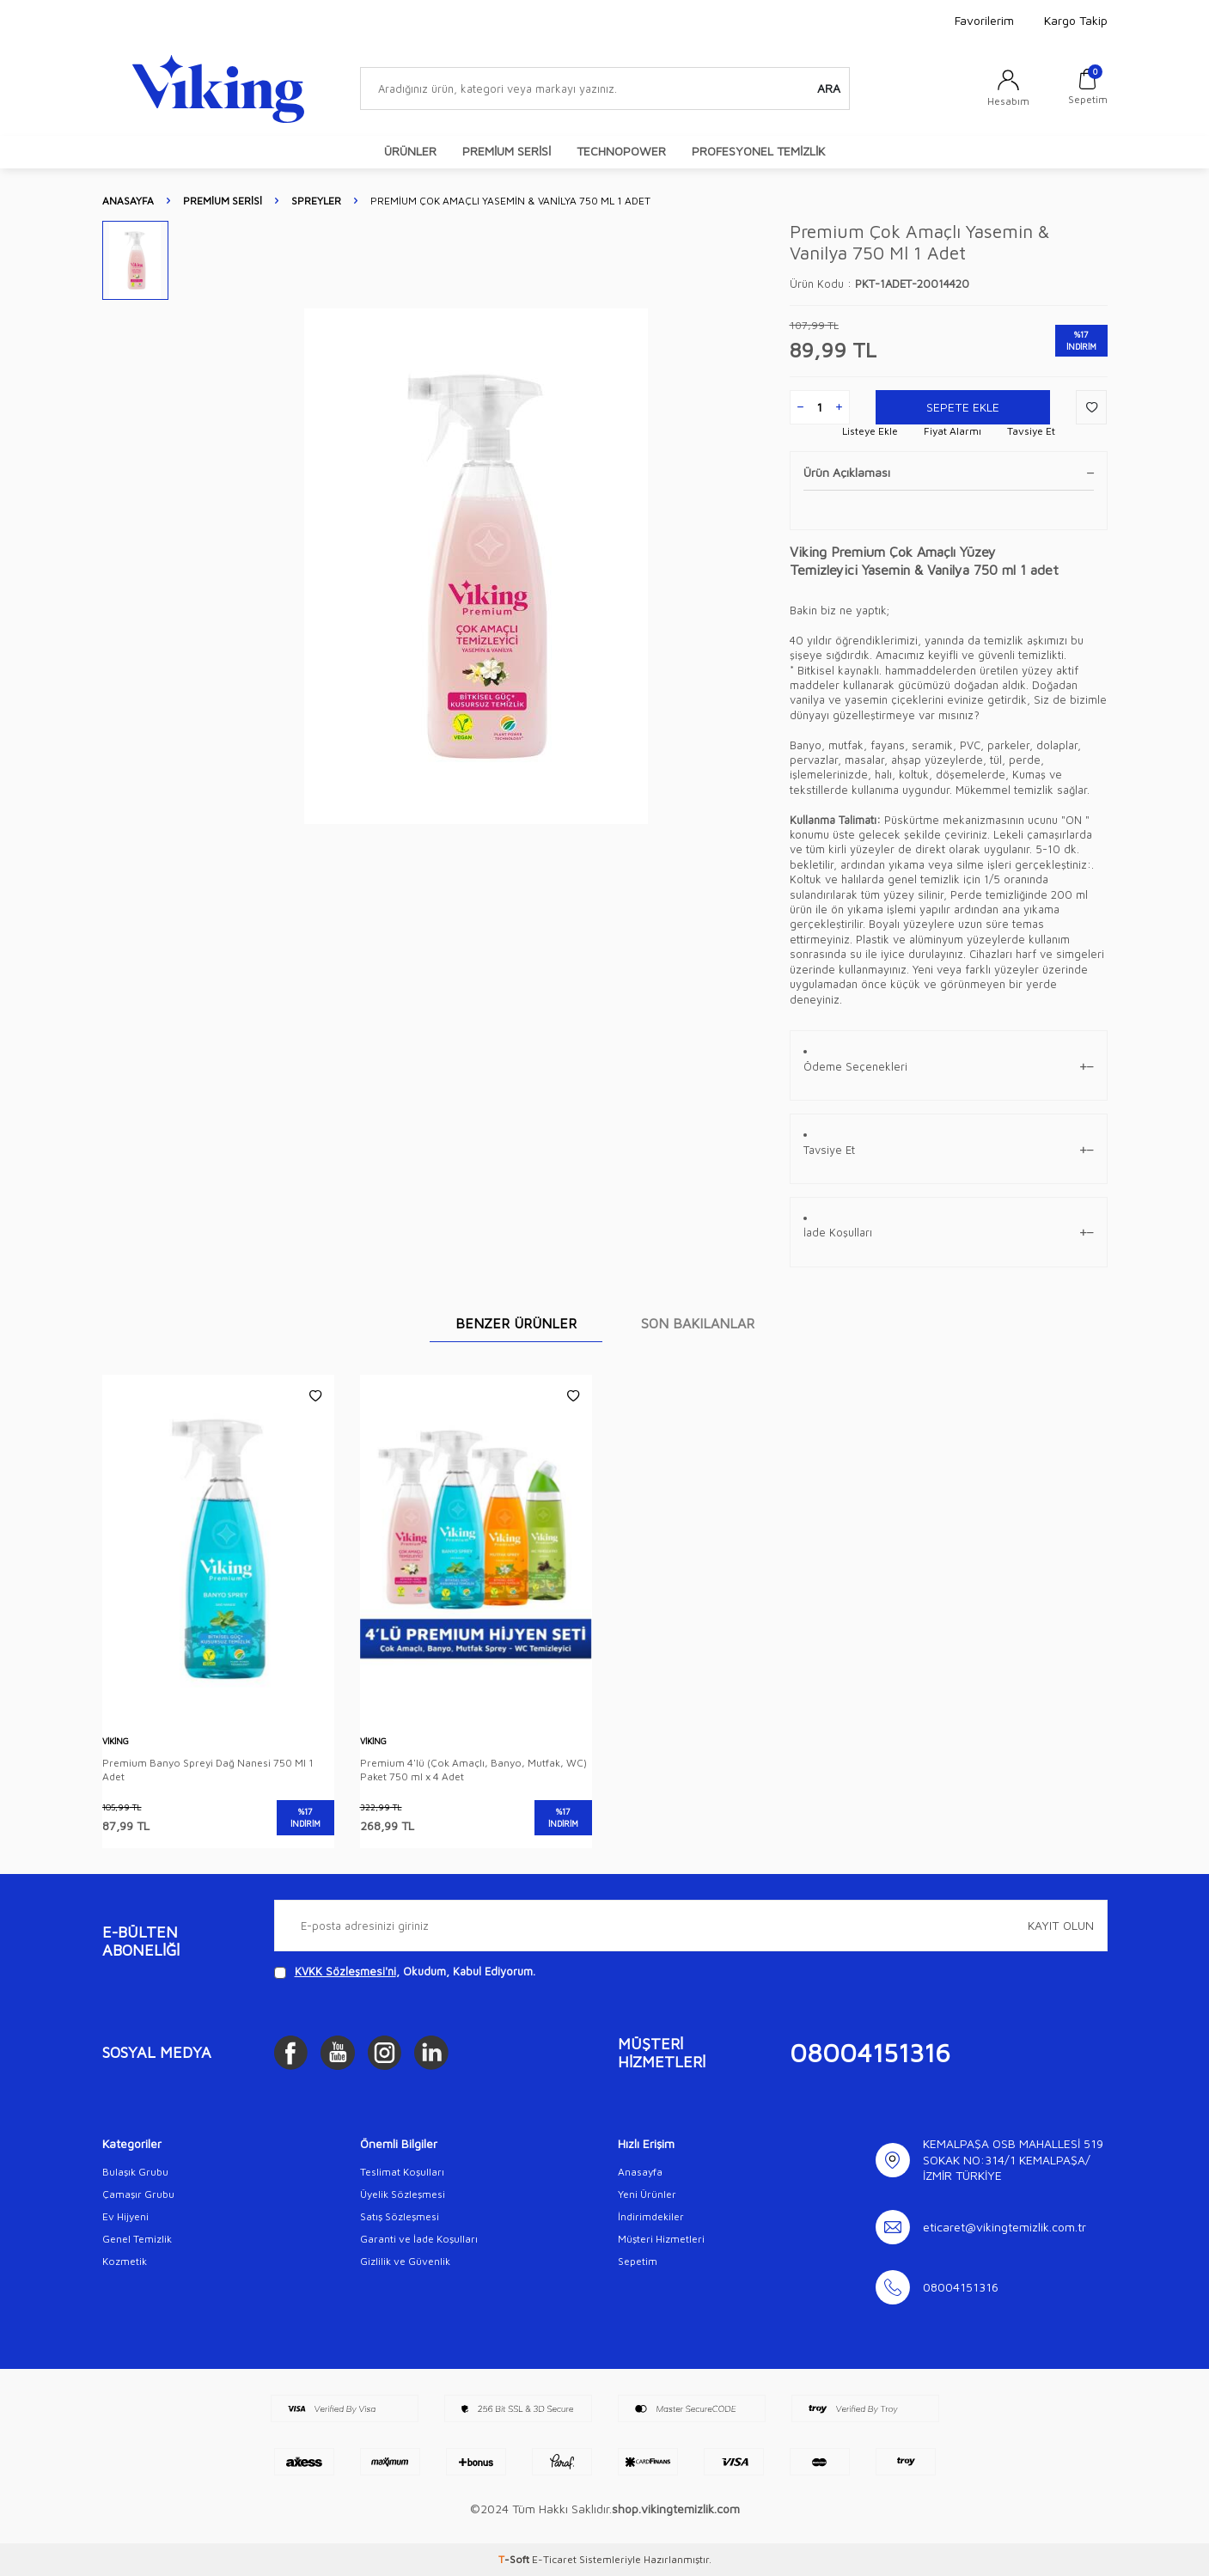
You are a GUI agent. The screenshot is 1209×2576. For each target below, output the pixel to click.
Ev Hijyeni (125, 2216)
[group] (476, 566)
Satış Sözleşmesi (399, 2216)
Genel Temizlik (137, 2238)
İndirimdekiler (651, 2216)
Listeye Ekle (870, 430)
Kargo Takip (1076, 20)
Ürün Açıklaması (948, 472)
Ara (828, 88)
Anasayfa (128, 200)
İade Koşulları (948, 1232)
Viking (115, 1741)
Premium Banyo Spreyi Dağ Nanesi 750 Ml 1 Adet (208, 1769)
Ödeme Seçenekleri (948, 1066)
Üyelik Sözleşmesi (402, 2194)
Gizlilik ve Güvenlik (405, 2261)
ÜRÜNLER (410, 150)
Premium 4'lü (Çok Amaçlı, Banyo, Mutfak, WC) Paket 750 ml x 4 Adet (473, 1769)
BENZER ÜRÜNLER (516, 1323)
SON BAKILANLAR (697, 1323)
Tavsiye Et (1031, 430)
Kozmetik (124, 2261)
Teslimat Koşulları (402, 2171)
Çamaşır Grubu (138, 2194)
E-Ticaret (554, 2559)
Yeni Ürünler (647, 2194)
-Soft (515, 2559)
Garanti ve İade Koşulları (419, 2238)
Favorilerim (984, 20)
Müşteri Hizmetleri (661, 2238)
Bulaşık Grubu (135, 2171)
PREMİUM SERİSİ (506, 150)
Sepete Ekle (962, 407)
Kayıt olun (1061, 1925)
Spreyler (316, 200)
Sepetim (637, 2261)
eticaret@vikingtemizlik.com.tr (1004, 2226)
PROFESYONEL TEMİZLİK (758, 150)
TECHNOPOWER (621, 150)
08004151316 (870, 2052)
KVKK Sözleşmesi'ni (345, 1971)
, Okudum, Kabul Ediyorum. (404, 1971)
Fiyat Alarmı (952, 430)
